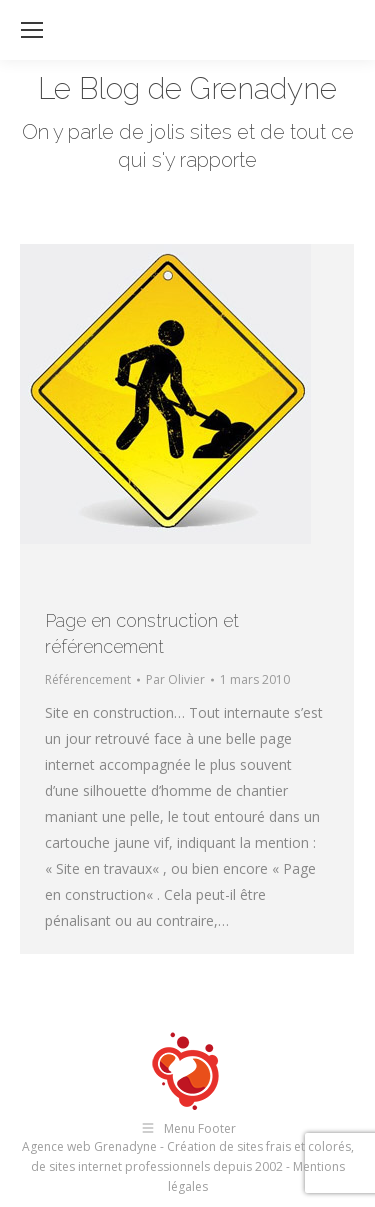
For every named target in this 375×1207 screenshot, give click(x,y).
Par (175, 679)
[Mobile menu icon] (32, 30)
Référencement (88, 679)
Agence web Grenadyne (89, 1146)
